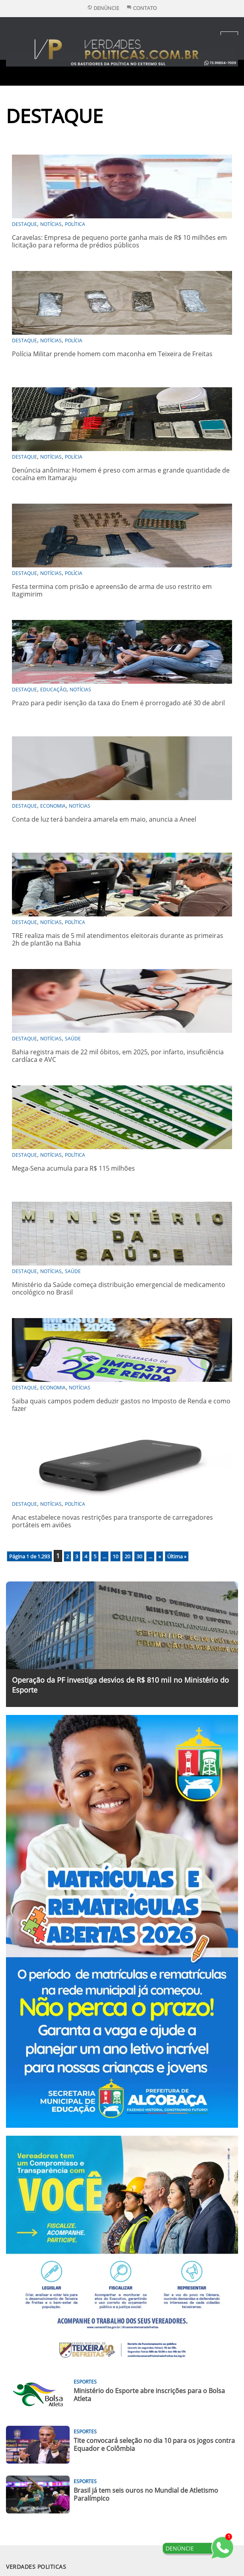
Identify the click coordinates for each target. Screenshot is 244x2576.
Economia (53, 805)
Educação (53, 689)
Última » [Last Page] (176, 1556)
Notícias (51, 224)
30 (139, 1556)
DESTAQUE (24, 224)
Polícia (73, 340)
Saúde (73, 1038)
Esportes (85, 2381)
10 (115, 1556)
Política (75, 224)
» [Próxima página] (159, 1556)
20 (127, 1556)
